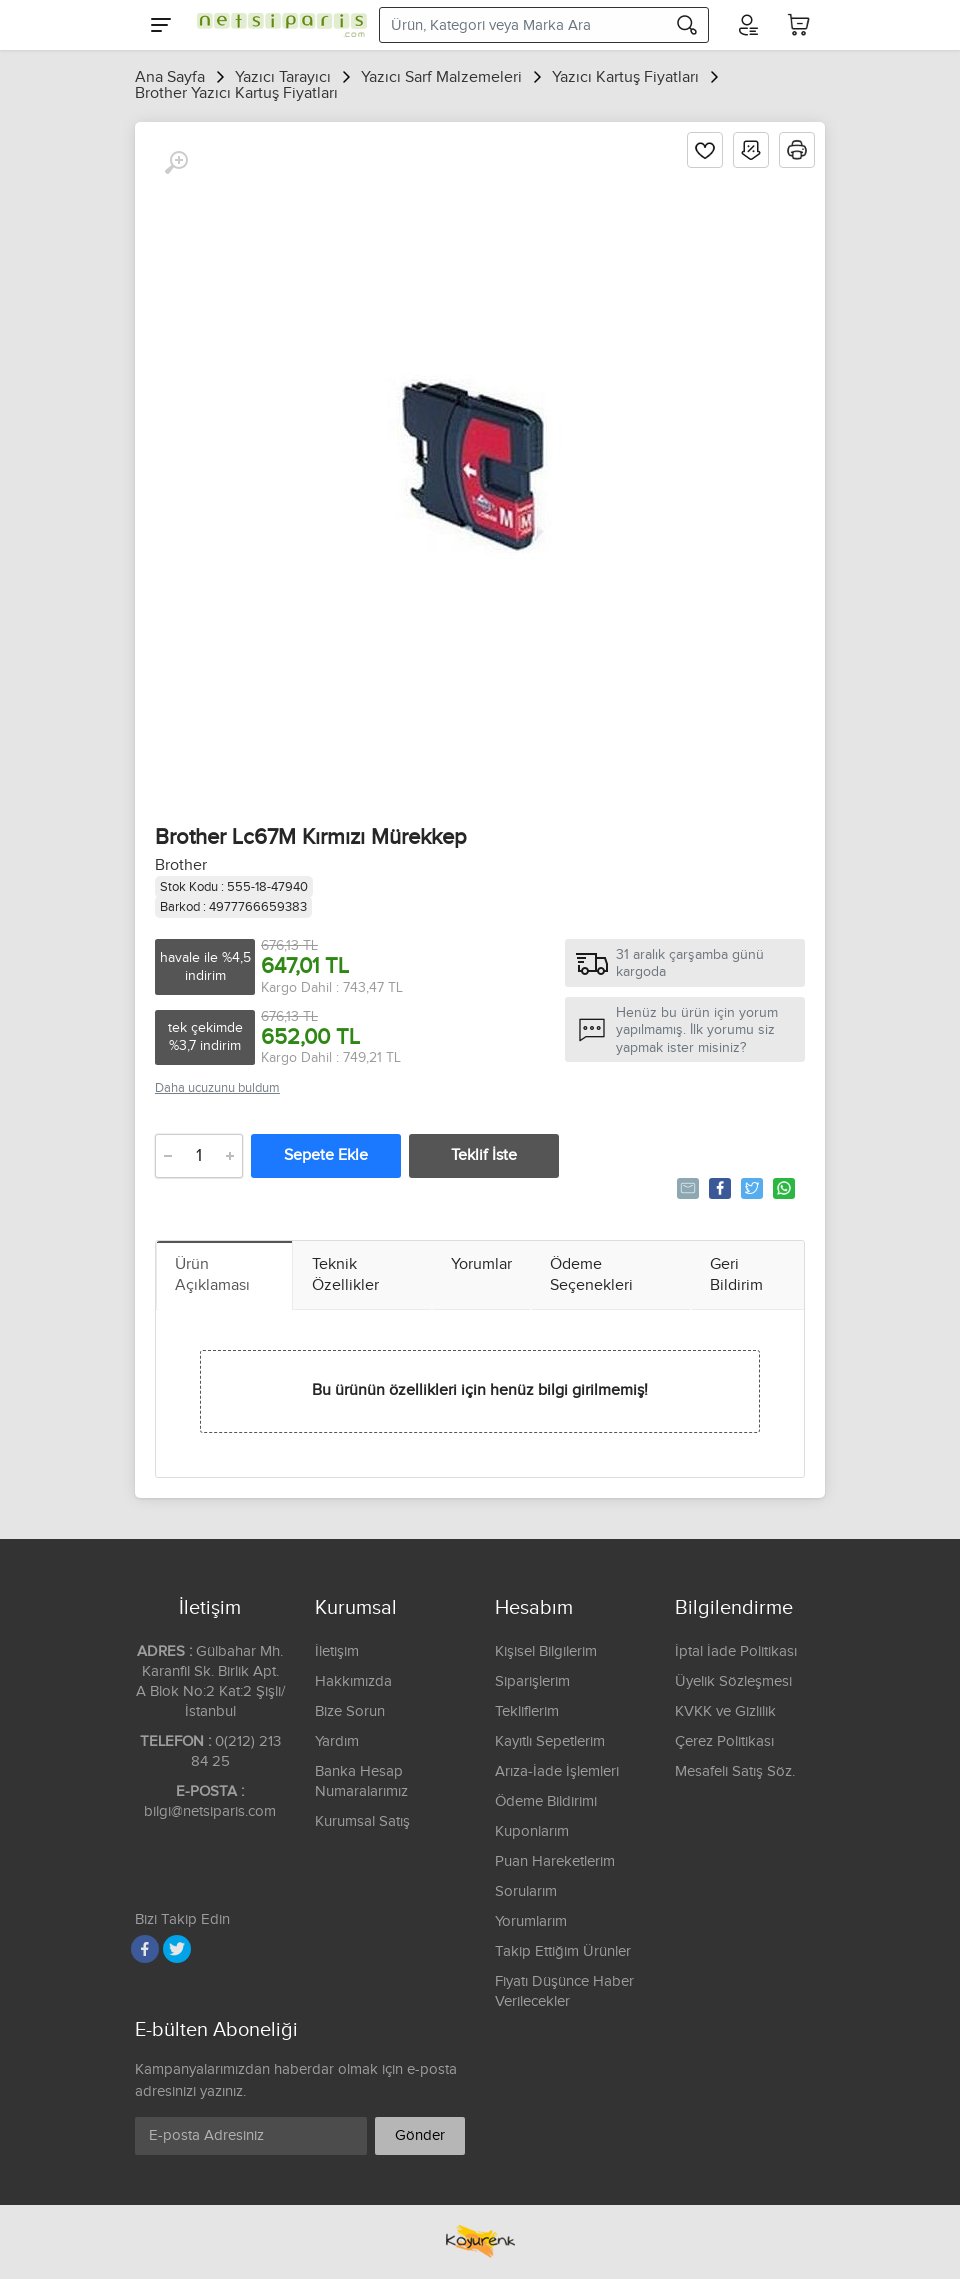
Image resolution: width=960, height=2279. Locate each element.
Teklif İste (484, 1155)
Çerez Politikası (724, 1741)
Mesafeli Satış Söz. (735, 1771)
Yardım (337, 1741)
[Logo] (277, 25)
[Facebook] (145, 1949)
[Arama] (687, 25)
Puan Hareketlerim (555, 1861)
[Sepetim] (799, 25)
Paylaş (718, 1188)
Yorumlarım (531, 1921)
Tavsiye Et (686, 1188)
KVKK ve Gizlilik (725, 1711)
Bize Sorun (350, 1711)
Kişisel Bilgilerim (546, 1651)
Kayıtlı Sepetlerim (550, 1741)
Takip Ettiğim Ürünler (563, 1951)
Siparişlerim (532, 1681)
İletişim (337, 1651)
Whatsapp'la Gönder (782, 1188)
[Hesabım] (747, 25)
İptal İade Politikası (736, 1651)
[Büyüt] (176, 163)
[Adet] (199, 1156)
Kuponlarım (532, 1831)
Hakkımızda (353, 1681)
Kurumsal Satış (362, 1821)
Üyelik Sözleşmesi (733, 1681)
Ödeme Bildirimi (546, 1801)
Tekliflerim (527, 1711)
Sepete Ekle (326, 1155)
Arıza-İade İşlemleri (557, 1771)
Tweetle (750, 1188)
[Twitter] (177, 1949)
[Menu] (161, 25)
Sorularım (526, 1891)
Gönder (420, 2135)
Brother (181, 865)
